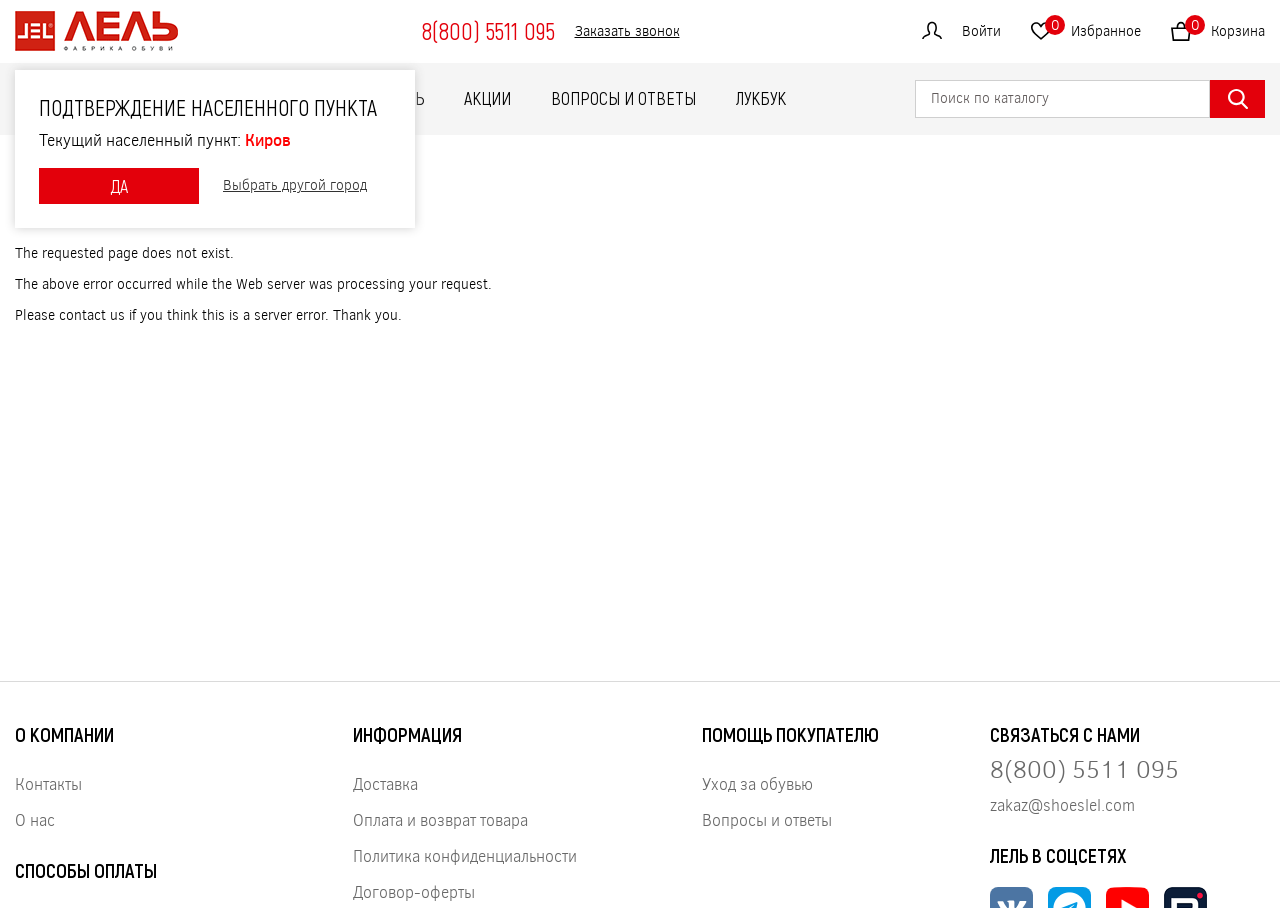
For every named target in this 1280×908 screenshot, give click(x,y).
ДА (119, 186)
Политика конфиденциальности (465, 855)
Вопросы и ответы (623, 98)
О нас (35, 819)
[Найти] (1237, 99)
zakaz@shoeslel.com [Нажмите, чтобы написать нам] (1062, 804)
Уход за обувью (757, 783)
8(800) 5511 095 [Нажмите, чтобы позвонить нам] (1084, 768)
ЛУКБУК (761, 98)
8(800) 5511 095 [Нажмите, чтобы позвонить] (488, 31)
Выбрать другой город (295, 185)
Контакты (48, 783)
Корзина (1225, 27)
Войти (981, 30)
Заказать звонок (627, 31)
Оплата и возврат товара (440, 819)
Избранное (1093, 27)
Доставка (385, 783)
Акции (487, 98)
